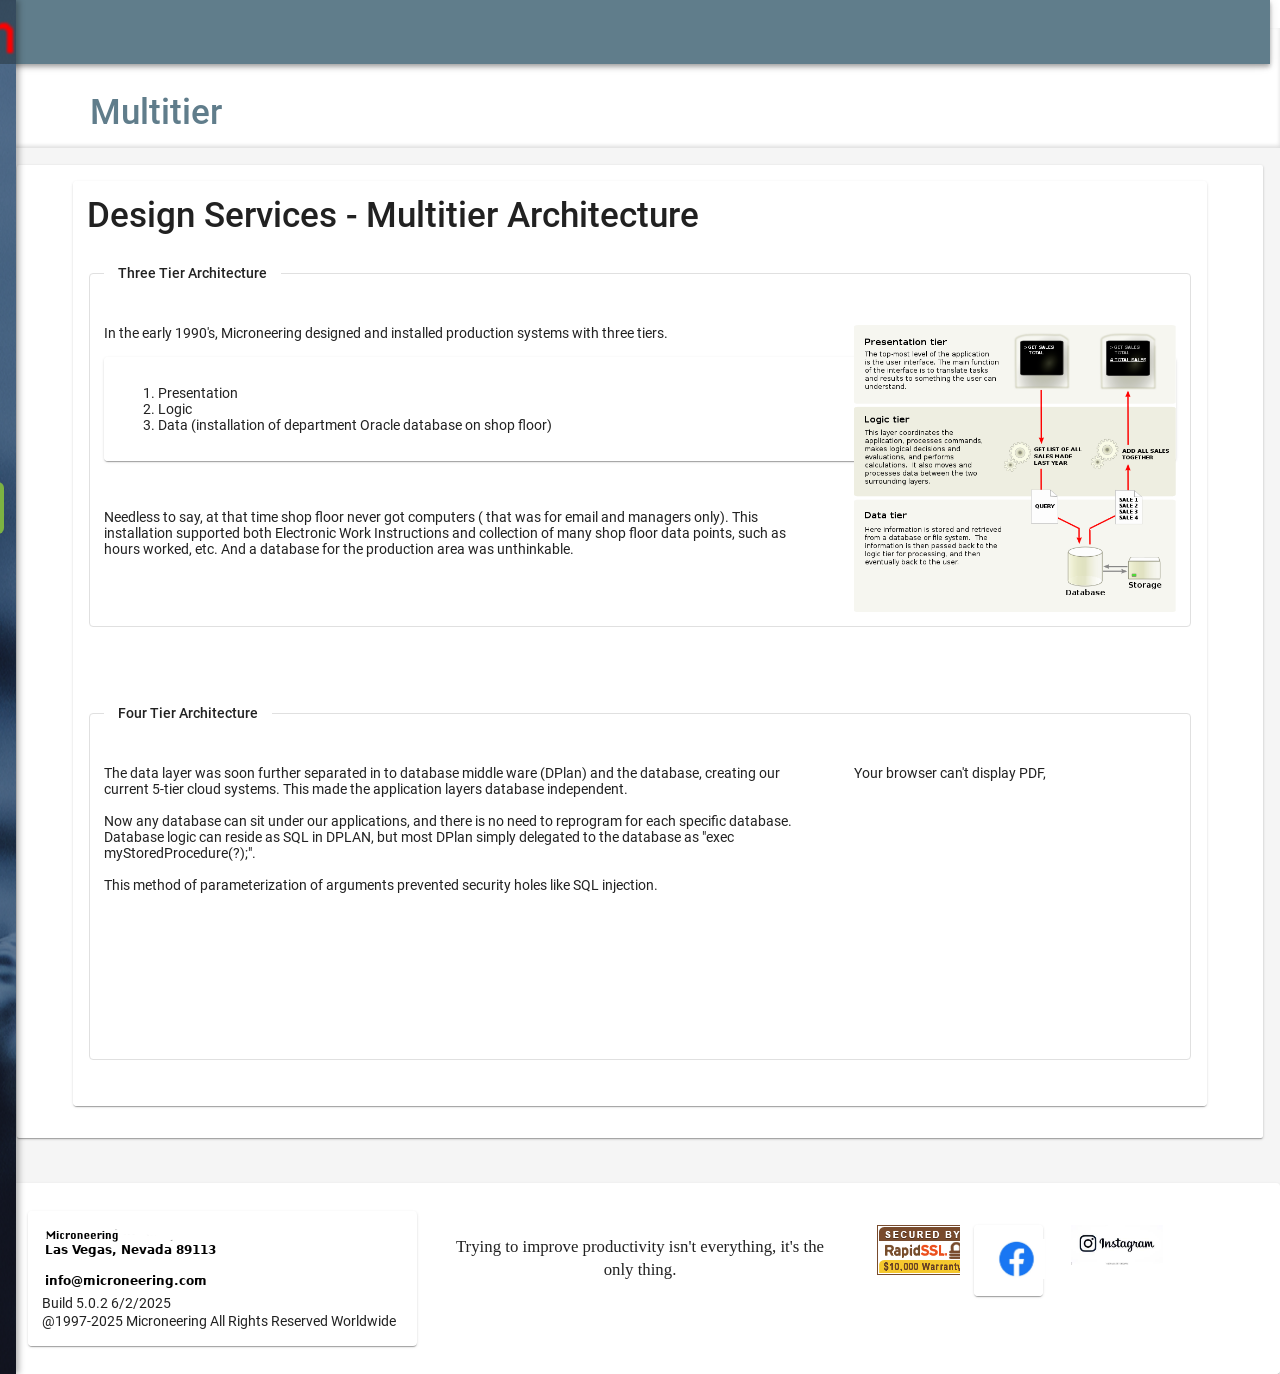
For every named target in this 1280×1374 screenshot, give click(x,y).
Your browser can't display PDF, (968, 757)
